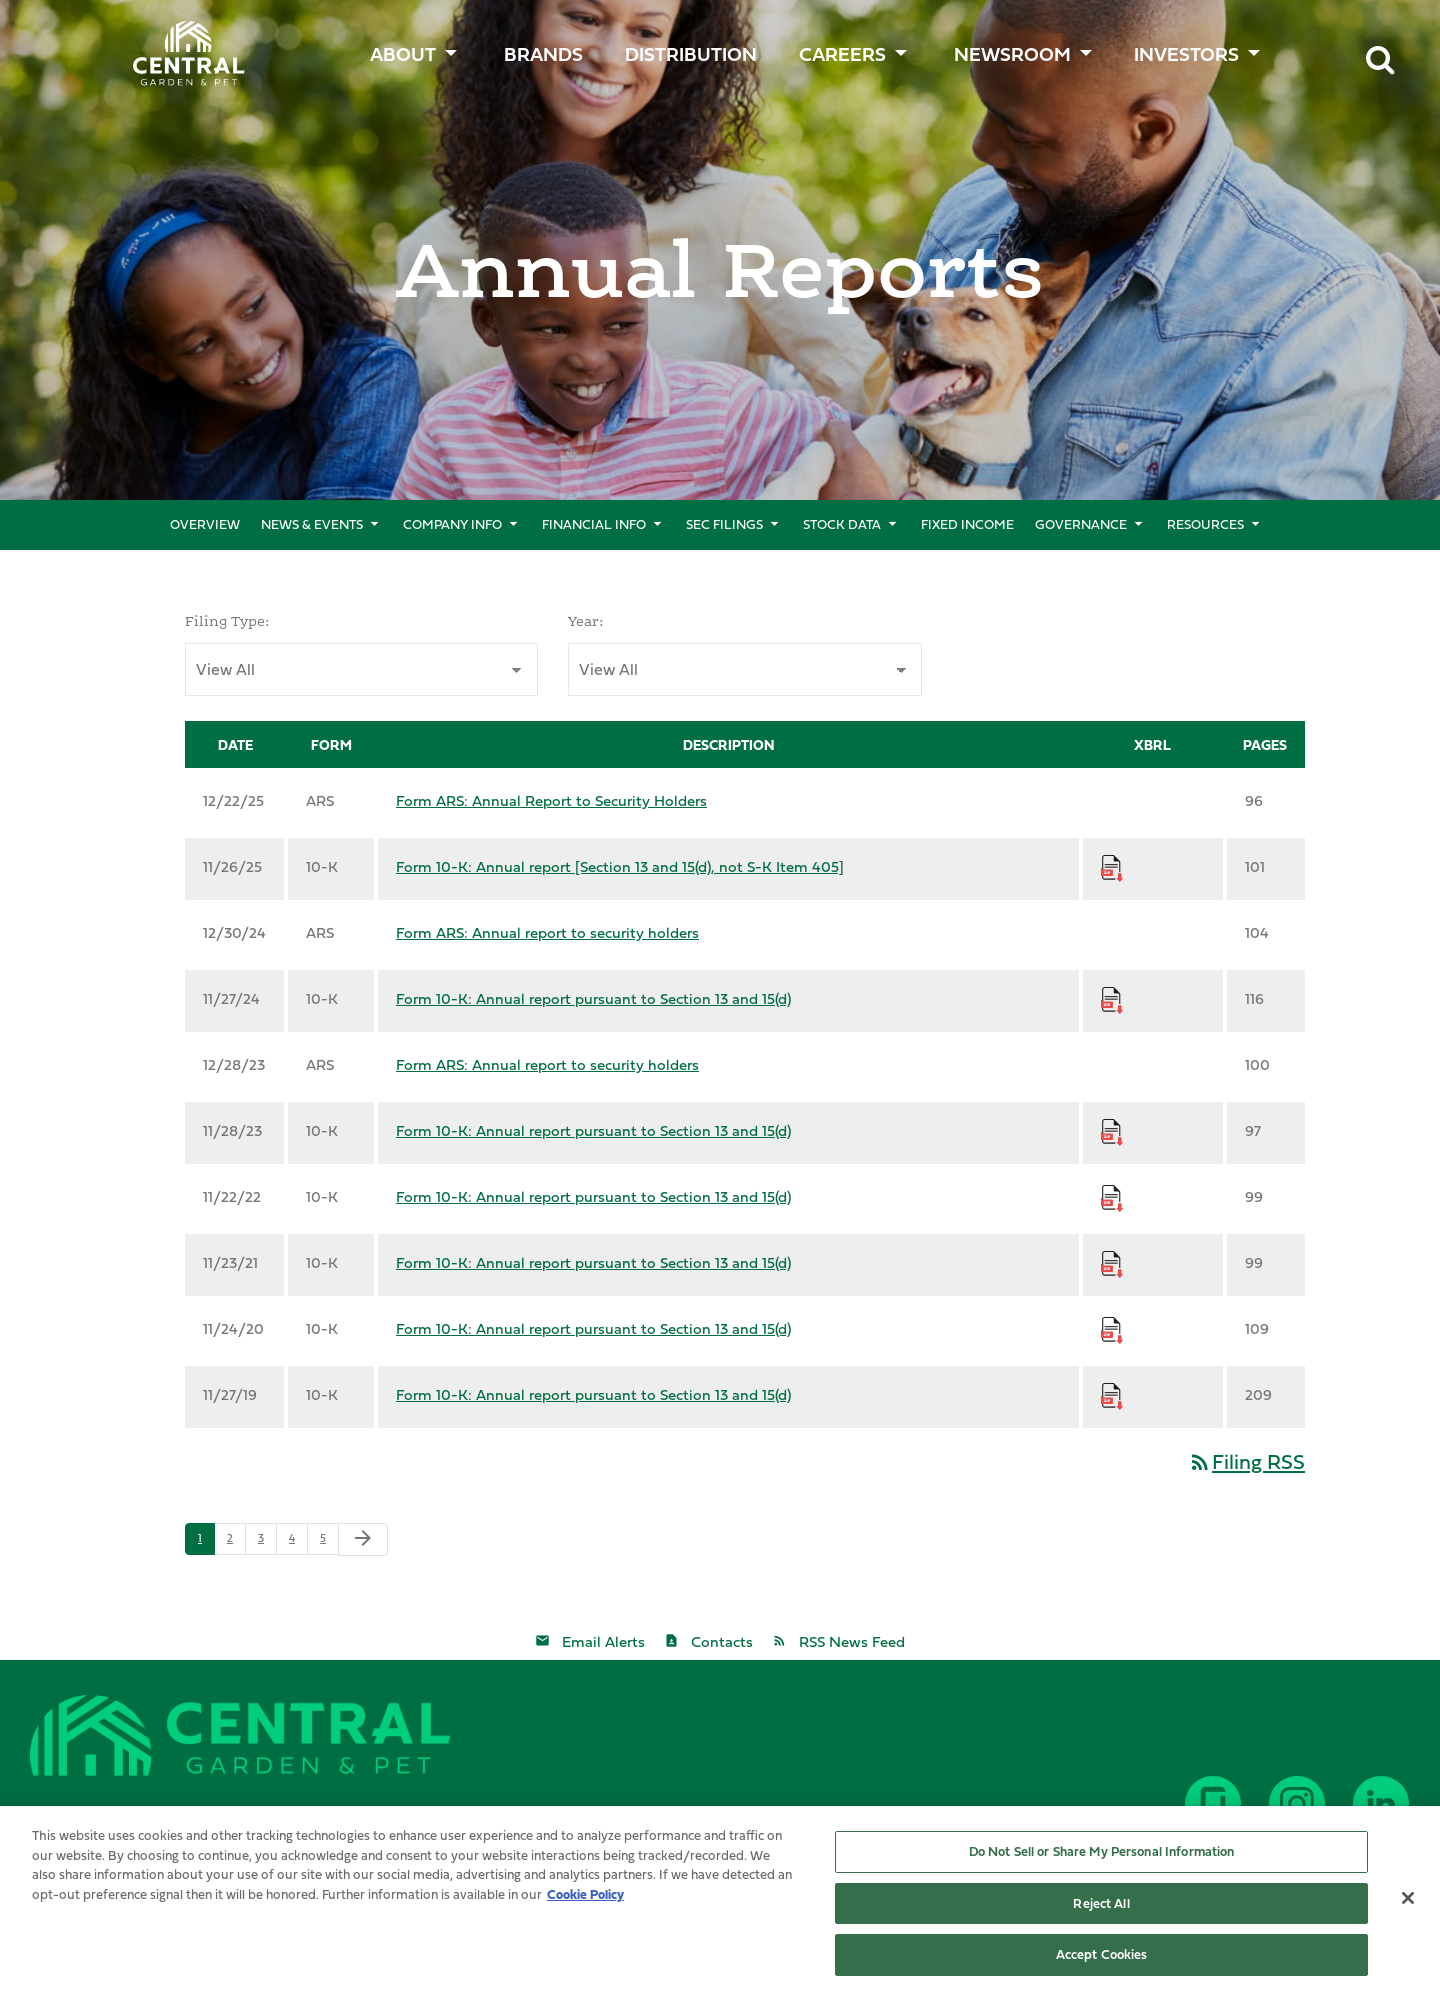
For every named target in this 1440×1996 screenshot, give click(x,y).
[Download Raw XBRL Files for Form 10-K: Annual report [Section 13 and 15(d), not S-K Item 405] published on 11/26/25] (1112, 866)
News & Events (312, 524)
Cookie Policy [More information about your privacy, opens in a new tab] (585, 1899)
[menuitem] (546, 49)
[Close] (1408, 1903)
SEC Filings (724, 524)
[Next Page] (363, 1539)
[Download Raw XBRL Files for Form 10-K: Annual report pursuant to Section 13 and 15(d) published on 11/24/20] (1112, 1328)
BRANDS (543, 54)
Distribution (691, 54)
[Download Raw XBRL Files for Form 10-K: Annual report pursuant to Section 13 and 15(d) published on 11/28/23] (1112, 1130)
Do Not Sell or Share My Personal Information (1102, 1856)
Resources (1205, 524)
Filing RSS (1246, 1461)
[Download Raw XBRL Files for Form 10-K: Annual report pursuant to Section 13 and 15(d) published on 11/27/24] (1112, 998)
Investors (1186, 54)
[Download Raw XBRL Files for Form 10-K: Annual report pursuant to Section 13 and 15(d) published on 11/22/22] (1112, 1196)
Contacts (722, 1641)
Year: (586, 621)
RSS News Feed (852, 1641)
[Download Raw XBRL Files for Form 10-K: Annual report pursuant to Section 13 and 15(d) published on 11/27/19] (1112, 1394)
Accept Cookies (1102, 1960)
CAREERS (842, 54)
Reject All (1101, 1908)
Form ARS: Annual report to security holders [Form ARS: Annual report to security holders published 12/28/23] (547, 1064)
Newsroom (1012, 54)
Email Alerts (603, 1641)
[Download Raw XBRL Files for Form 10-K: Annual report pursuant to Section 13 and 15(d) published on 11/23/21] (1112, 1262)
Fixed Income (967, 524)
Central (177, 45)
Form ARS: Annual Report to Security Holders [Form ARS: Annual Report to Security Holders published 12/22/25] (551, 800)
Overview (205, 524)
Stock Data (842, 524)
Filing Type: (227, 621)
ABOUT (403, 54)
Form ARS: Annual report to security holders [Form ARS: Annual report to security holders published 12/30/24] (547, 932)
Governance (1081, 524)
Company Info (452, 524)
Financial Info (594, 524)
